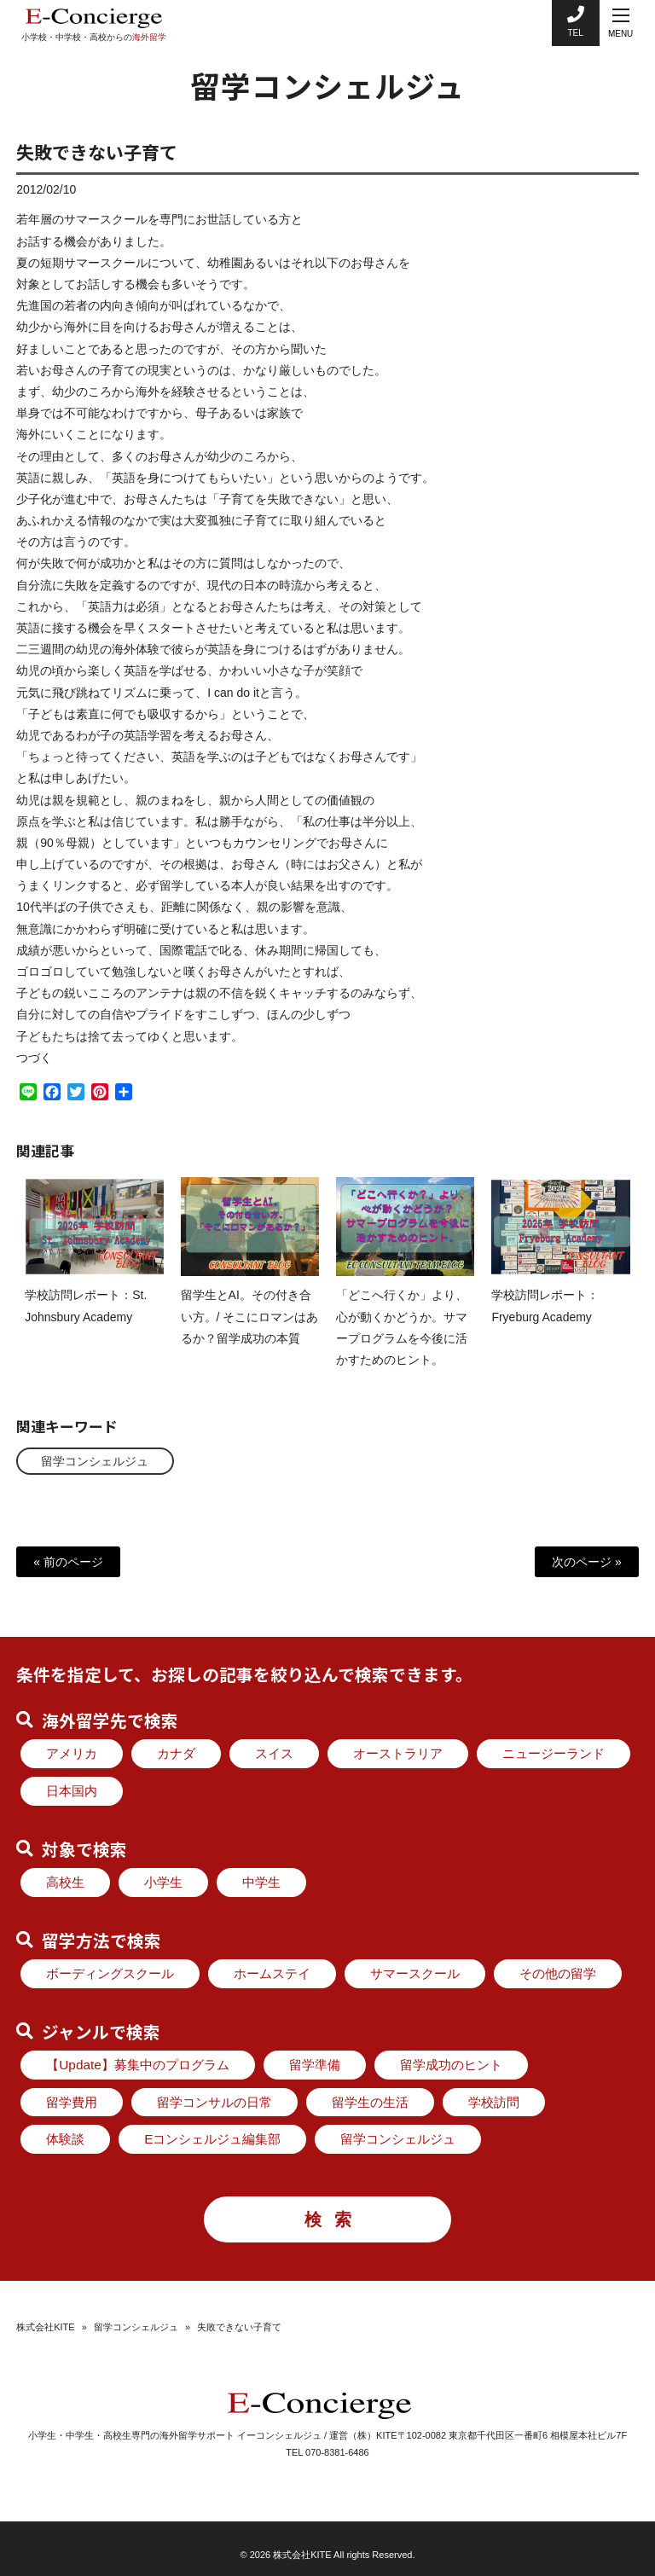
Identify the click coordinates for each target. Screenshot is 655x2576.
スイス (274, 1753)
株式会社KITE (45, 2327)
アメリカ (71, 1753)
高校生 (65, 1882)
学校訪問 (493, 2102)
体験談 (65, 2139)
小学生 (163, 1882)
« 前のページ (68, 1562)
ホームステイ (272, 1973)
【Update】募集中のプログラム (137, 2064)
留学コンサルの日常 (214, 2102)
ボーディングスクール (110, 1973)
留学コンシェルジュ (95, 1460)
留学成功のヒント (451, 2064)
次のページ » (587, 1562)
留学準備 (314, 2064)
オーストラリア (398, 1753)
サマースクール (415, 1973)
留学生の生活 (370, 2102)
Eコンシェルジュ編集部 (212, 2139)
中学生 (261, 1882)
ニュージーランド (553, 1753)
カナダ (176, 1753)
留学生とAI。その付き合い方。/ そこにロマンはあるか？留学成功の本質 (250, 1332)
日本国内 (71, 1791)
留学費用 (71, 2102)
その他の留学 (557, 1973)
